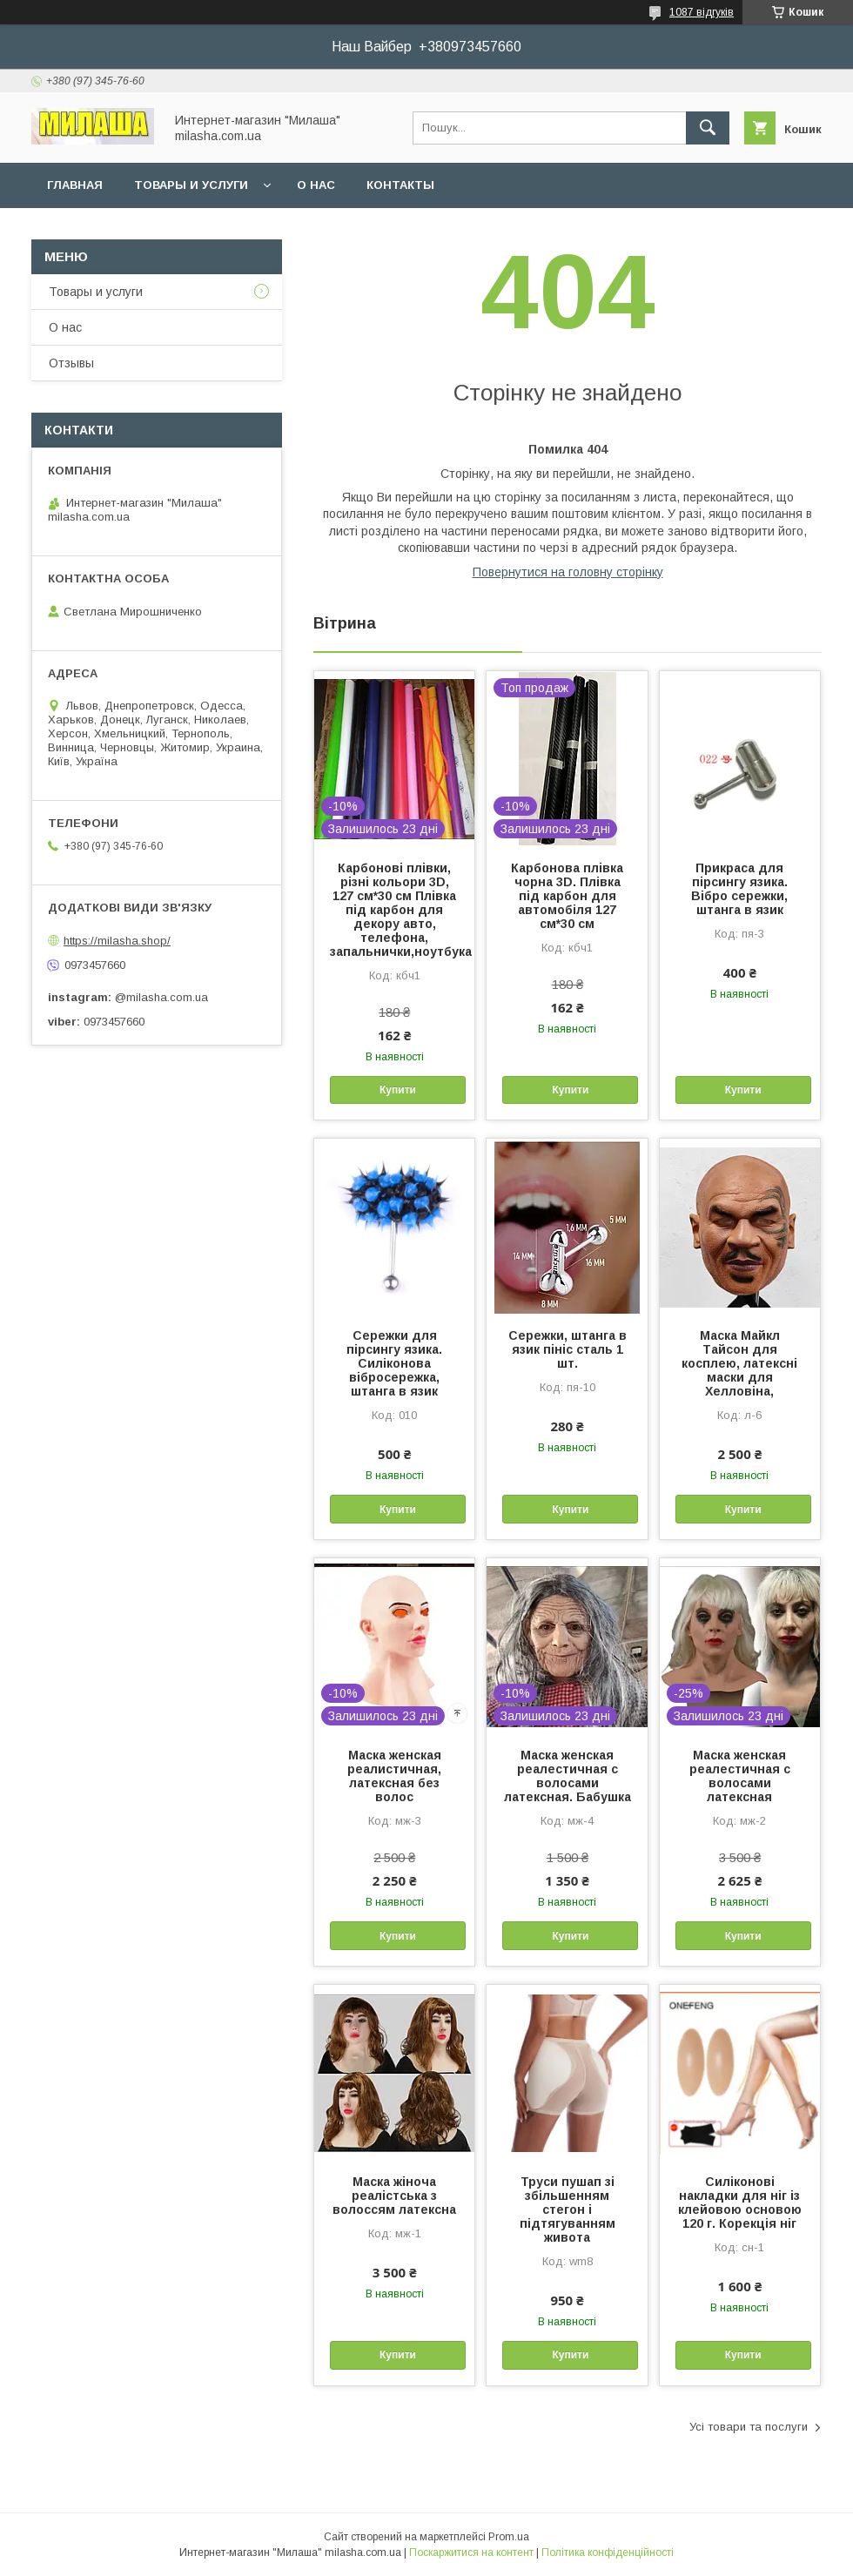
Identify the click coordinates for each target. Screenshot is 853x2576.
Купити (397, 1090)
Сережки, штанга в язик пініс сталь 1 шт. (567, 1349)
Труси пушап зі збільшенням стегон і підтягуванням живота (567, 2209)
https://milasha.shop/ (117, 940)
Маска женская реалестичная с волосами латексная (739, 1776)
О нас (316, 185)
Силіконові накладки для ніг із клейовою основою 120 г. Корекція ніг (740, 2202)
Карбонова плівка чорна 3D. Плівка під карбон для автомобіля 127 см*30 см (567, 896)
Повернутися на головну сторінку (568, 572)
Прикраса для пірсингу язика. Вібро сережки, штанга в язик (739, 889)
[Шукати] (707, 128)
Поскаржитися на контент (471, 2552)
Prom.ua (508, 2537)
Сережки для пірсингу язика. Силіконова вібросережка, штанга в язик (394, 1363)
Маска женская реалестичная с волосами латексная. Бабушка (567, 1776)
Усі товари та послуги (748, 2426)
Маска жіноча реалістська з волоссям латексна (394, 2195)
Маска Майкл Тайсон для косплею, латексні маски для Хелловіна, (739, 1363)
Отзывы (71, 363)
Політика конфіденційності (607, 2552)
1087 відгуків (701, 12)
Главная (75, 185)
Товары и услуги (191, 185)
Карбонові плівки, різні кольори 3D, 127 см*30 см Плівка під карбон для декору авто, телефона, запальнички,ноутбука (394, 909)
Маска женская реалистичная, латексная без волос (394, 1776)
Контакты (400, 185)
